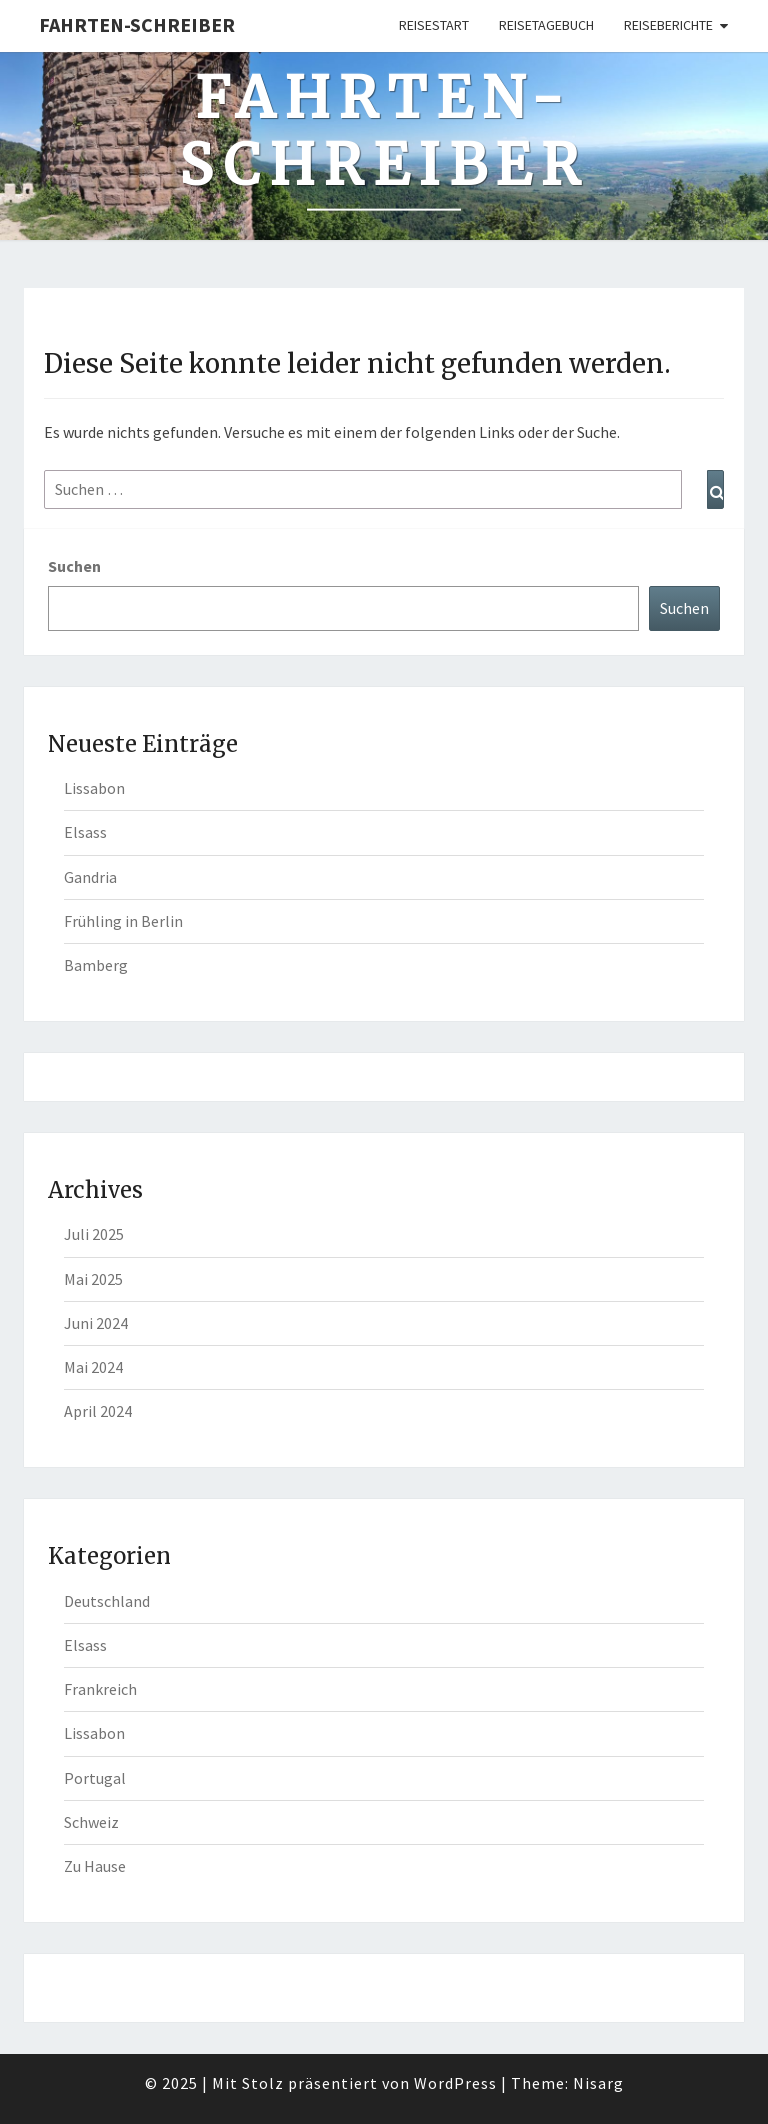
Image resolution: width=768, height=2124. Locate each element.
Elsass (85, 832)
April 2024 (98, 1411)
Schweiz (91, 1822)
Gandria (90, 877)
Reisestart (434, 25)
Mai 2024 (93, 1367)
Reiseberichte (668, 25)
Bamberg (96, 965)
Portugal (95, 1778)
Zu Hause (95, 1866)
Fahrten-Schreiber (137, 24)
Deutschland (107, 1601)
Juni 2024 (96, 1323)
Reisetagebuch (546, 25)
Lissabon (94, 788)
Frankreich (100, 1689)
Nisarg (598, 2083)
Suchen (74, 566)
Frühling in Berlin (123, 921)
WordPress (455, 2083)
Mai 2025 (93, 1279)
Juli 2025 (94, 1234)
